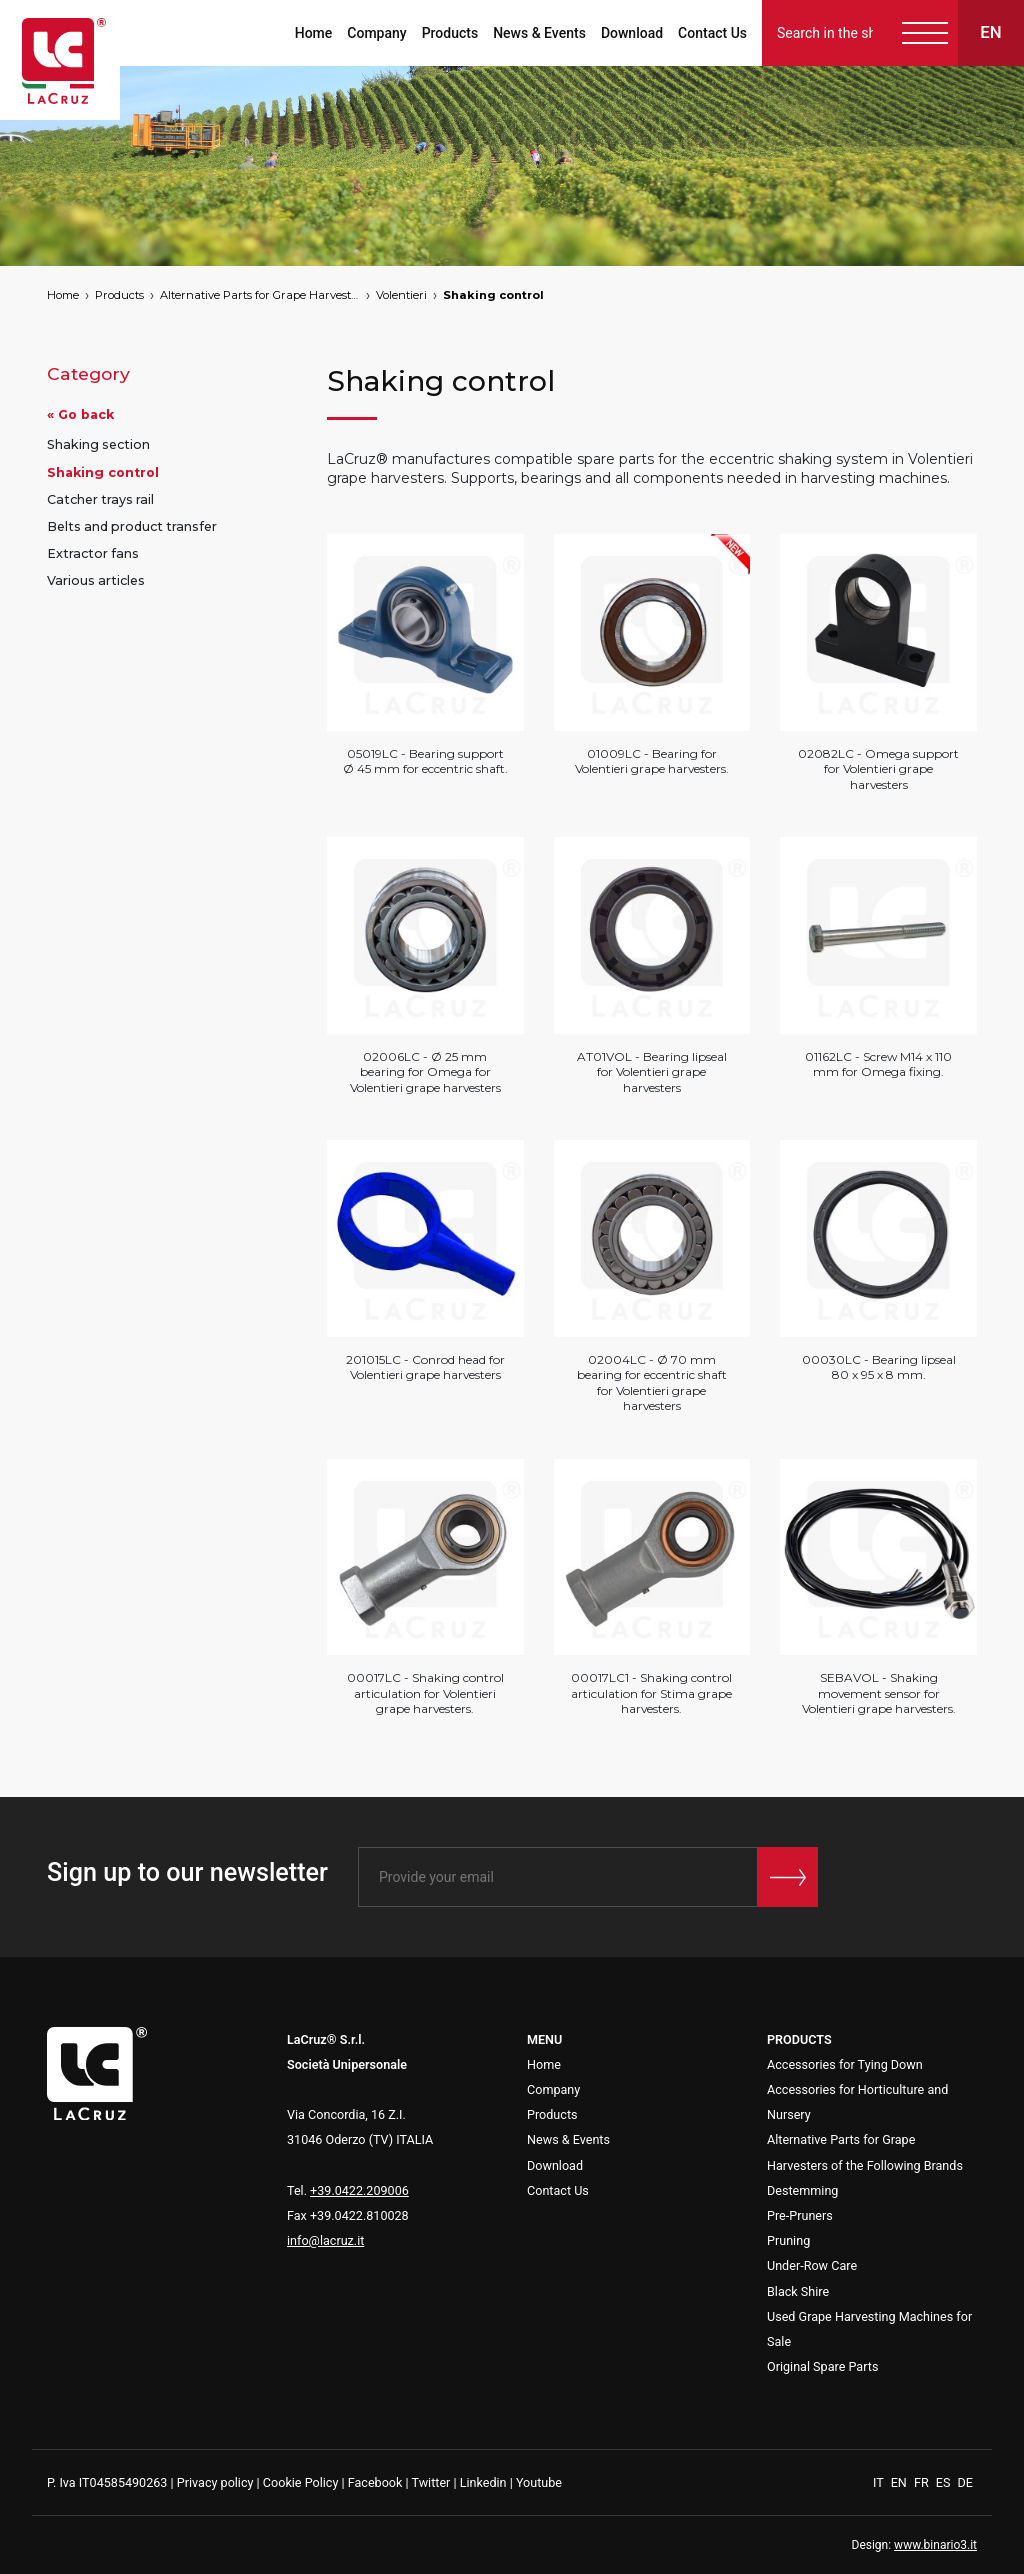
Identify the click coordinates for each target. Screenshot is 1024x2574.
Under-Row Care (812, 2265)
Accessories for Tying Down (845, 2064)
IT (880, 2482)
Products (450, 33)
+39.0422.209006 (359, 2190)
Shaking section (98, 444)
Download (632, 33)
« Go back (80, 414)
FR (923, 2482)
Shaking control (493, 295)
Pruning (788, 2240)
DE (965, 2482)
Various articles (96, 580)
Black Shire (798, 2291)
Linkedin (483, 2482)
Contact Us (712, 33)
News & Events (539, 33)
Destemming (802, 2190)
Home (314, 33)
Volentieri (401, 295)
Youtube (539, 2482)
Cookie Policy (301, 2482)
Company (376, 33)
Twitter (430, 2482)
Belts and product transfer (132, 526)
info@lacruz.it (325, 2240)
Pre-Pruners (800, 2215)
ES (945, 2482)
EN (900, 2482)
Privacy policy (215, 2482)
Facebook (375, 2482)
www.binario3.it (935, 2545)
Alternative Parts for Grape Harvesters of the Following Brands (260, 295)
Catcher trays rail (100, 499)
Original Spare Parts (822, 2366)
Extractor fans (93, 553)
